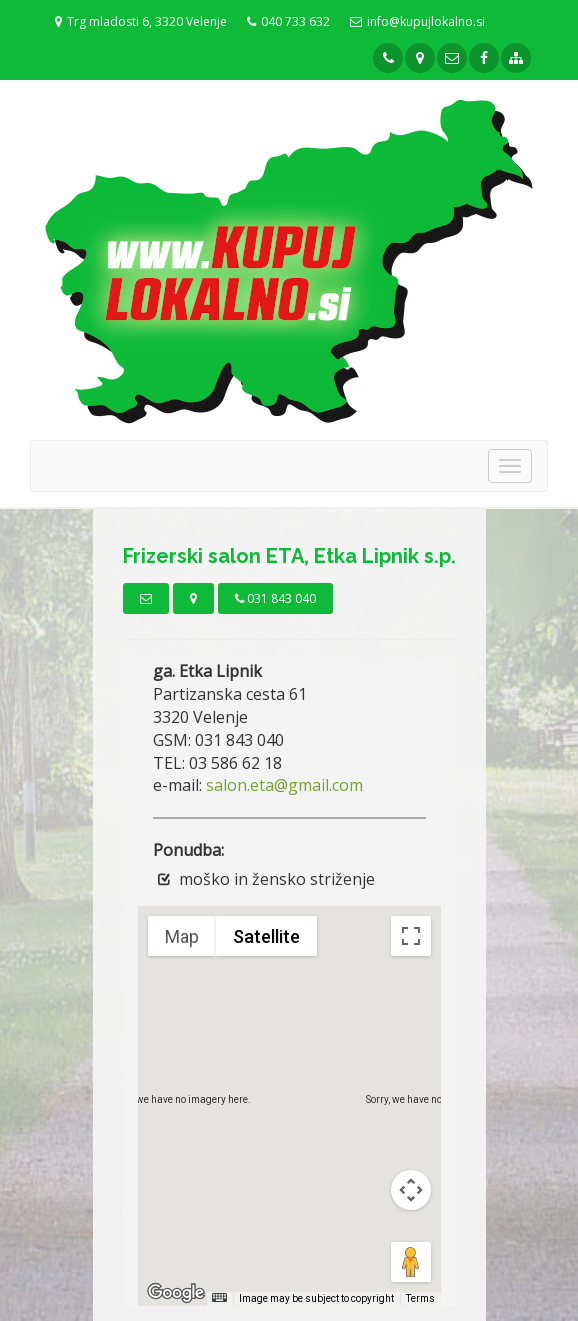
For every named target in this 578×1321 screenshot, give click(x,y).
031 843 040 (275, 598)
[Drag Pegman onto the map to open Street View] (411, 1262)
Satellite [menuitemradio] (266, 936)
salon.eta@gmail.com (284, 785)
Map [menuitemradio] (182, 936)
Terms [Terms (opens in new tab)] (420, 1298)
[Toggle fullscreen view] (411, 936)
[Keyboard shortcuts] (219, 1297)
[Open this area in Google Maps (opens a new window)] (176, 1293)
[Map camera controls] (411, 1190)
